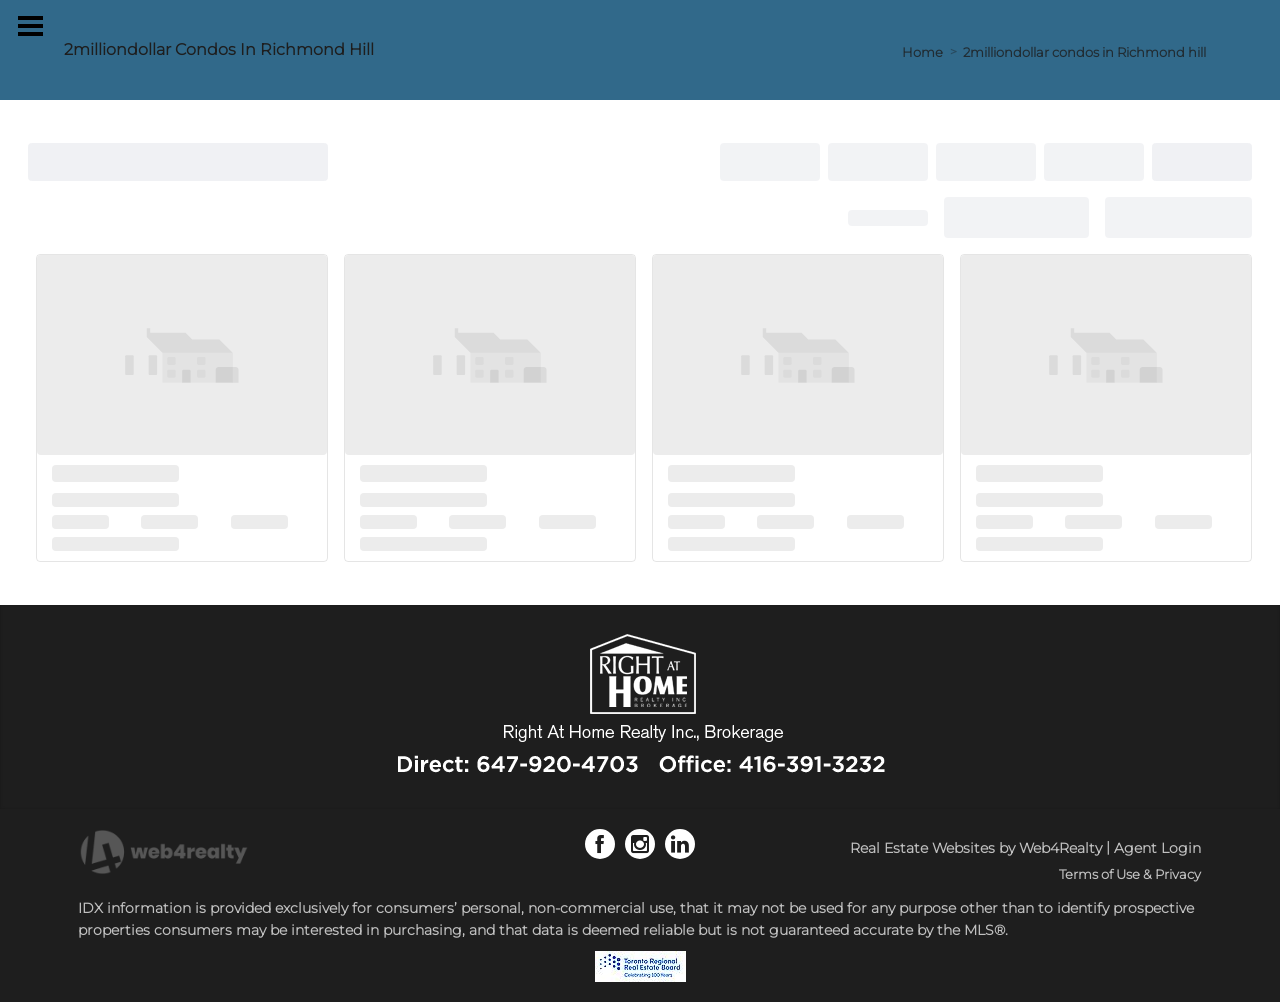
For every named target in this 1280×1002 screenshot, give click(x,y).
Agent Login (1157, 848)
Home (922, 52)
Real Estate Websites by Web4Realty (976, 848)
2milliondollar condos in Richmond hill (1084, 52)
